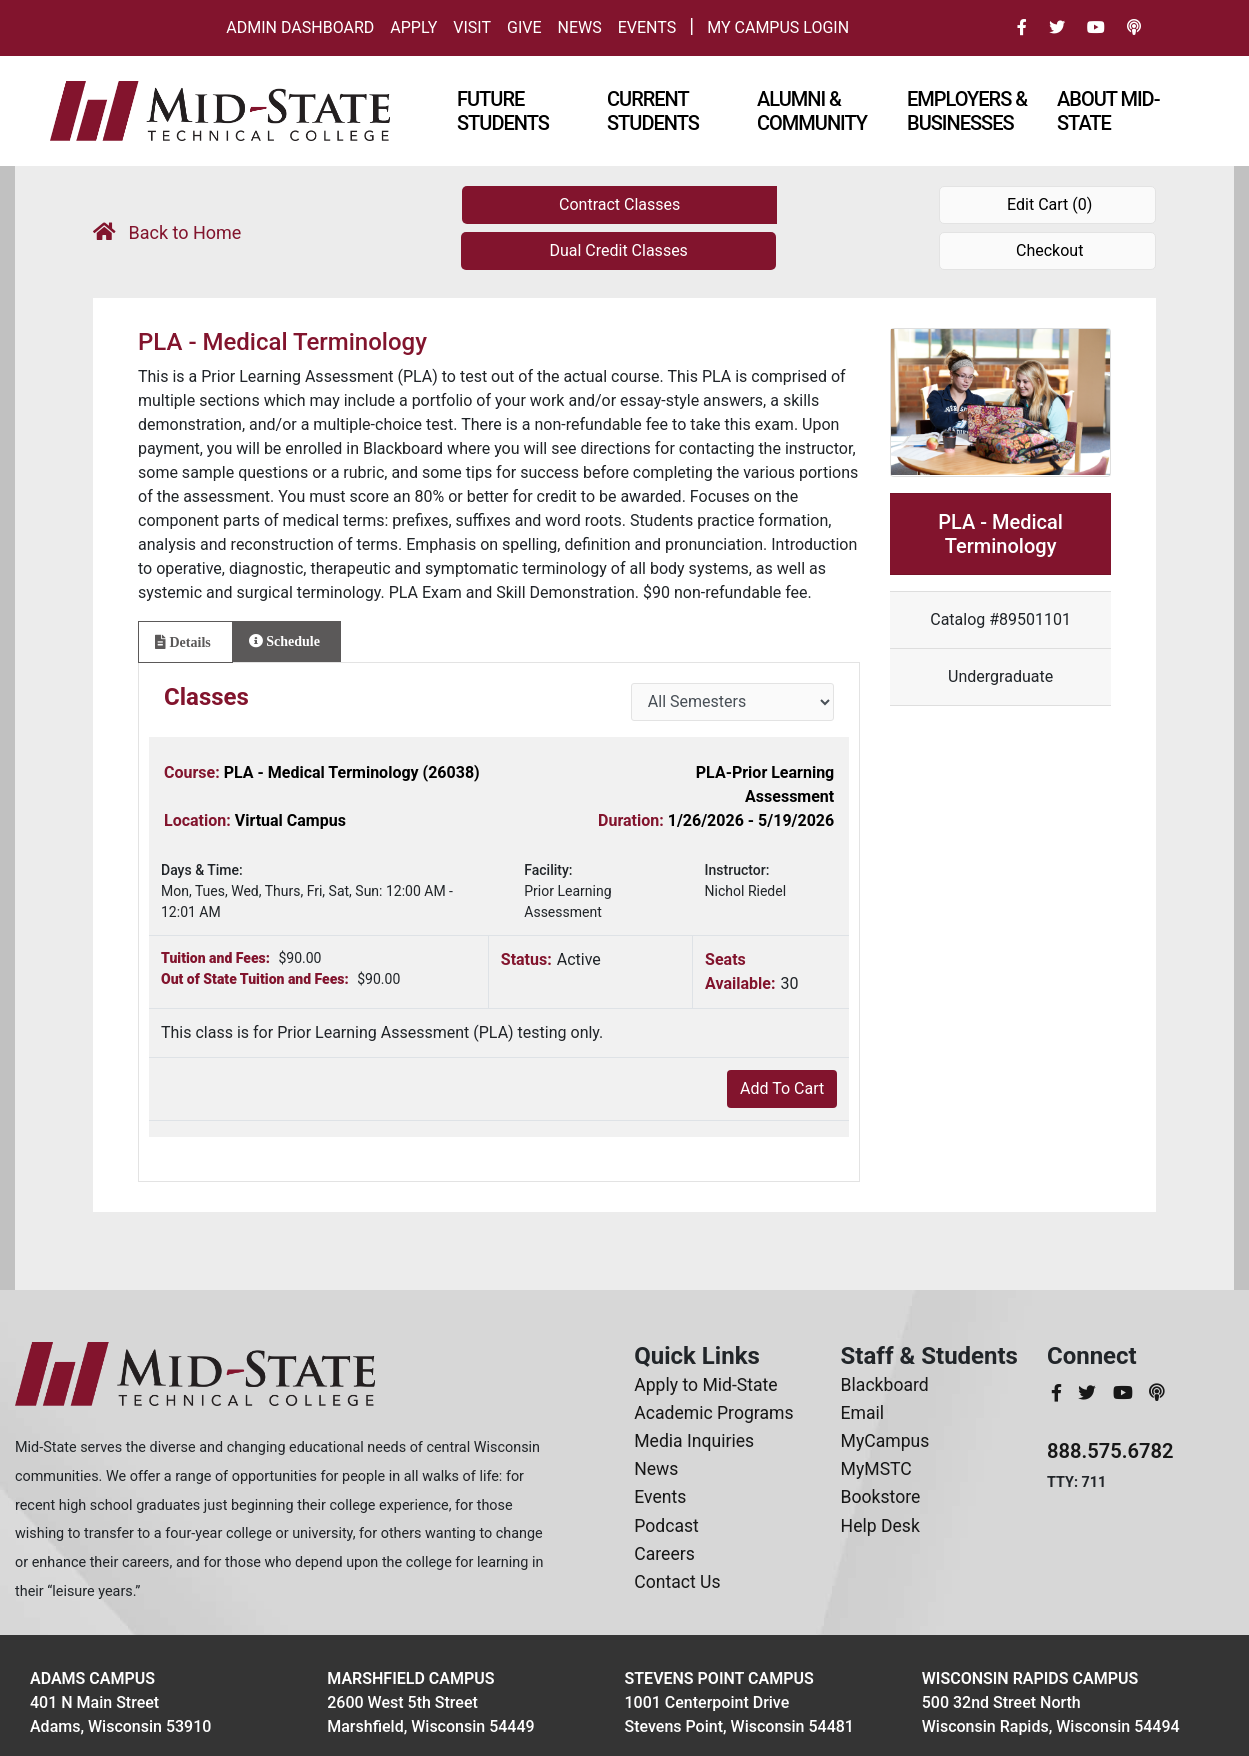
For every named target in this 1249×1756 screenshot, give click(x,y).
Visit (472, 27)
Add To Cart (782, 1088)
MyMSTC (876, 1469)
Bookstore (881, 1497)
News (580, 27)
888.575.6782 (1110, 1451)
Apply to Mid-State (705, 1385)
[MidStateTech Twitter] (1089, 1393)
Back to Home (167, 232)
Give (524, 27)
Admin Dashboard (300, 27)
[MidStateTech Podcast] (1156, 1393)
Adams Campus (92, 1678)
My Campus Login (778, 27)
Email (863, 1413)
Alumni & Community (812, 111)
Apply (413, 27)
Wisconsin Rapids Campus (1030, 1678)
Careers (664, 1554)
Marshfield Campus (410, 1678)
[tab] (185, 642)
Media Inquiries (694, 1441)
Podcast (666, 1526)
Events (647, 27)
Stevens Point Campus (719, 1678)
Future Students (503, 111)
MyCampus (885, 1441)
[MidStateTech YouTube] (1125, 1393)
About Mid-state (1108, 111)
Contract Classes (619, 204)
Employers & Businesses (967, 111)
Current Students (653, 111)
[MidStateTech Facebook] (1058, 1393)
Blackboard (885, 1385)
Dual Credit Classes (618, 250)
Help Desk (880, 1526)
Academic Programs (713, 1413)
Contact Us (677, 1582)
